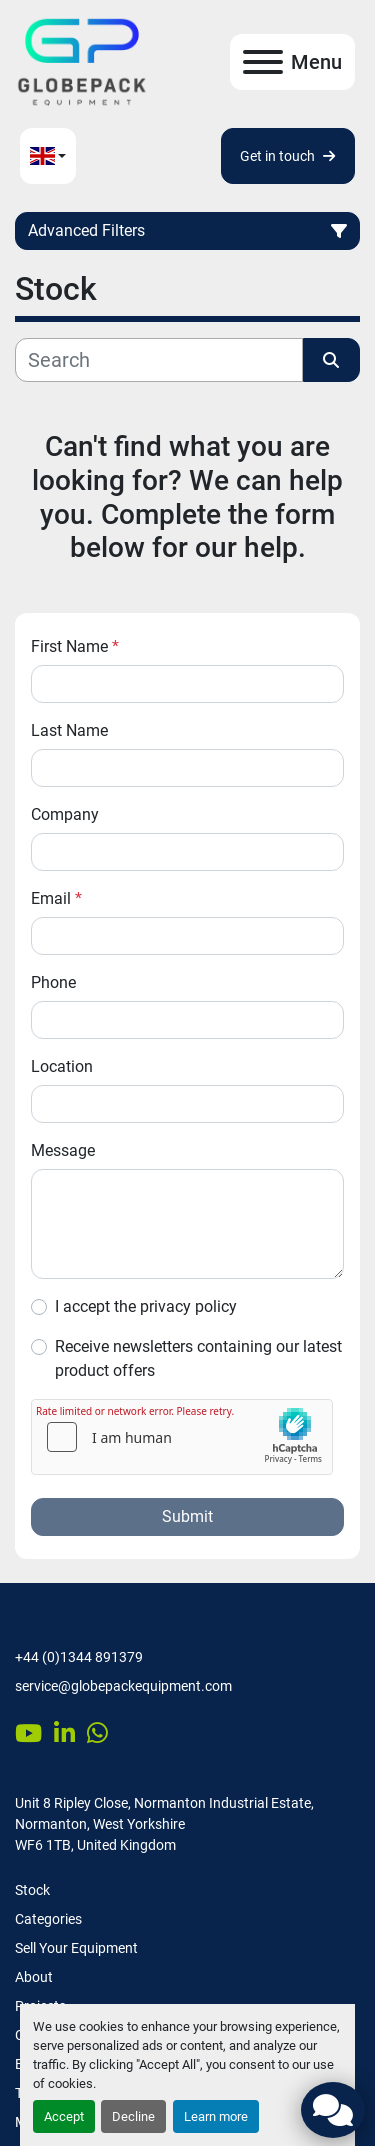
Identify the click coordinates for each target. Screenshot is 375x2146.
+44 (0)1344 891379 (79, 1657)
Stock (32, 1890)
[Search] (159, 360)
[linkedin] (64, 1733)
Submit (187, 1516)
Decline (133, 2116)
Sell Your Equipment (76, 1948)
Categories (48, 1919)
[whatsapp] (97, 1733)
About (34, 1977)
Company (65, 814)
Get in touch (287, 156)
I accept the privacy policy (146, 1306)
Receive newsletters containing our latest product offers (198, 1358)
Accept (64, 2116)
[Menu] (263, 62)
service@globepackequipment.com (123, 1686)
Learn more (216, 2116)
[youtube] (28, 1733)
